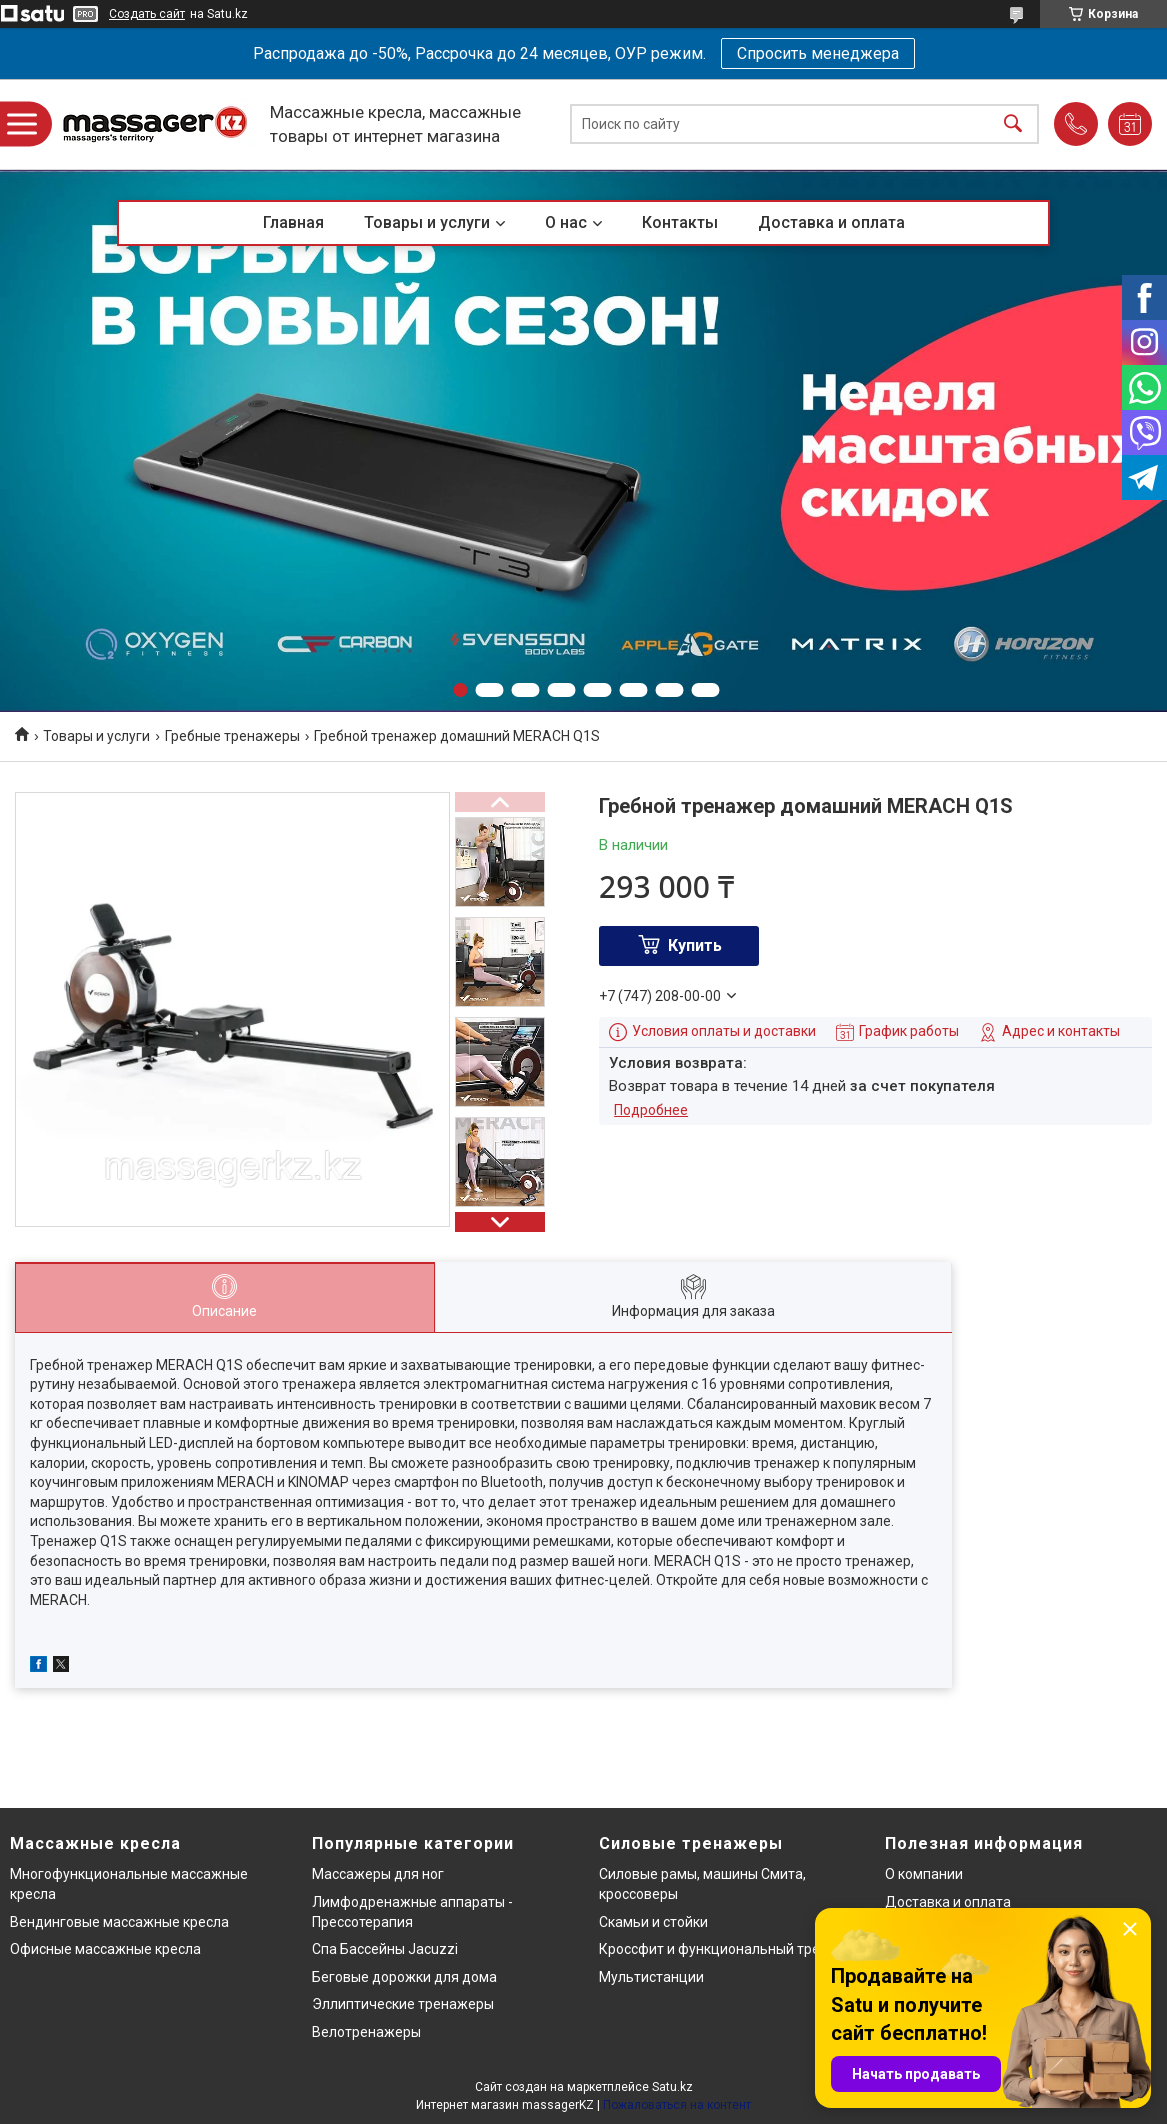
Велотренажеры (366, 2032)
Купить (695, 945)
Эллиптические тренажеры (403, 2004)
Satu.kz (672, 2087)
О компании (924, 1874)
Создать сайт (147, 14)
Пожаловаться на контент (677, 2105)
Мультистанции (651, 1977)
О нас (566, 222)
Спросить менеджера (818, 53)
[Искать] (1013, 124)
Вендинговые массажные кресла (119, 1922)
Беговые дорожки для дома (404, 1977)
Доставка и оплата (831, 222)
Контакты (680, 222)
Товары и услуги (427, 222)
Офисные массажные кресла (105, 1949)
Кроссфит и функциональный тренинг (724, 1949)
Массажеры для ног (378, 1874)
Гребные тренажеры (232, 736)
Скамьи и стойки (653, 1922)
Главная (293, 222)
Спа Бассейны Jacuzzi (385, 1949)
